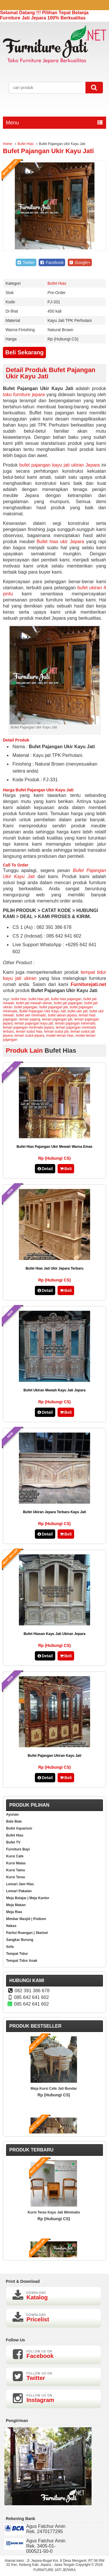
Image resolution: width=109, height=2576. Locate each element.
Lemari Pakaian (19, 1891)
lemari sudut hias (29, 1031)
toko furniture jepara (24, 394)
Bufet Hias (25, 144)
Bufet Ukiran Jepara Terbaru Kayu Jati (54, 1512)
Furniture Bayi (18, 1849)
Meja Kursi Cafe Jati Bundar (54, 2088)
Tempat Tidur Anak (21, 1961)
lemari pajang (29, 1019)
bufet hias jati (38, 999)
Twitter (26, 262)
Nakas (11, 1926)
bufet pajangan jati (53, 1007)
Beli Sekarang (24, 352)
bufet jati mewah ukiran (34, 1003)
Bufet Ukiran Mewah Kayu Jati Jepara (54, 1390)
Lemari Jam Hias (20, 1884)
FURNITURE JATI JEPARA (54, 2570)
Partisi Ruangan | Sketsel (27, 1933)
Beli (66, 1168)
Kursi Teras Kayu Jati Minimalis (54, 2212)
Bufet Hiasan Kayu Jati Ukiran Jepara (54, 1634)
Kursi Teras (15, 1877)
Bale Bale (14, 1821)
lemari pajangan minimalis (75, 1023)
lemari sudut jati (56, 1031)
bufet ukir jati (77, 1011)
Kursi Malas (16, 1863)
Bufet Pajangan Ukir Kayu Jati (48, 151)
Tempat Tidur (17, 1954)
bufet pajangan (25, 1007)
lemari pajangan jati (57, 1019)
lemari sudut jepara (29, 1036)
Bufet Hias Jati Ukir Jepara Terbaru (54, 1268)
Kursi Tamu (15, 1870)
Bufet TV (13, 1842)
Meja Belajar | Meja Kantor (27, 1898)
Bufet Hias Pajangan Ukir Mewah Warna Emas (54, 1147)
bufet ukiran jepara (62, 1015)
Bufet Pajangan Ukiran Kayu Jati (54, 1756)
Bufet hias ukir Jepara (60, 541)
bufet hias (18, 999)
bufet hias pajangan (66, 999)
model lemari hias (60, 1036)
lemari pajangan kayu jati (34, 1023)
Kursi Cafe (15, 1856)
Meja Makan (16, 1905)
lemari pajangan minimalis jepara (28, 1027)
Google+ (79, 262)
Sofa (10, 1947)
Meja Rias (14, 1912)
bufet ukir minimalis (31, 1015)
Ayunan (12, 1814)
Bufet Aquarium (19, 1828)
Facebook (52, 262)
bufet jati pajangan (68, 1003)
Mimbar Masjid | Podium (26, 1919)
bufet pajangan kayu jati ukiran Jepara (59, 465)
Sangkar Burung (19, 1940)
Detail (45, 1168)
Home (7, 144)
